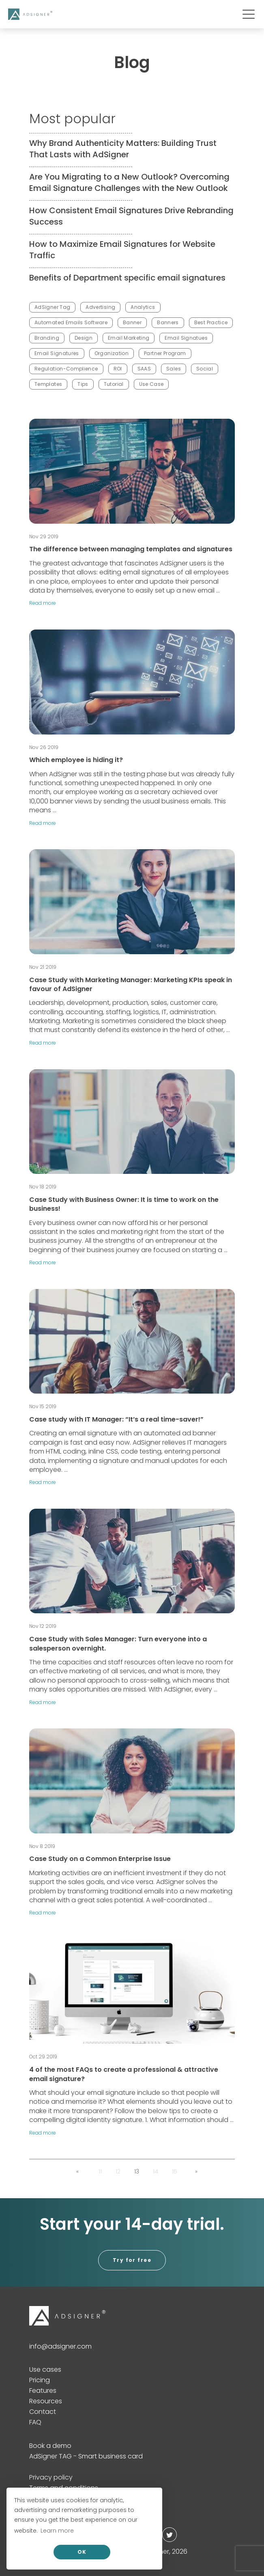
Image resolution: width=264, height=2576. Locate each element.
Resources (45, 2401)
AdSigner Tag (52, 307)
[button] (77, 2171)
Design (83, 337)
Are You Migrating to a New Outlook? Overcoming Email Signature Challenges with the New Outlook (129, 182)
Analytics (143, 307)
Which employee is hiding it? (76, 759)
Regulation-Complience (66, 368)
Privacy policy (51, 2477)
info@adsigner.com (60, 2346)
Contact (42, 2411)
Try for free (132, 2260)
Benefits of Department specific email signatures (127, 277)
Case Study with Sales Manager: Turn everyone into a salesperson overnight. (118, 1643)
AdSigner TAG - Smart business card (86, 2456)
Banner (132, 322)
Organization (111, 353)
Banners (168, 322)
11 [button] (100, 2171)
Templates (48, 384)
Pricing (39, 2380)
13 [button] (136, 2171)
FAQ (35, 2422)
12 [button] (118, 2171)
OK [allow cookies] (82, 2551)
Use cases (45, 2369)
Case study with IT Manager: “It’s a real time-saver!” (116, 1419)
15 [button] (174, 2171)
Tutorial (114, 384)
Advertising (100, 307)
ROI (118, 368)
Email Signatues (186, 337)
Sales (173, 368)
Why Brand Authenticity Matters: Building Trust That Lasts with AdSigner (123, 148)
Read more (42, 603)
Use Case (151, 384)
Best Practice (211, 322)
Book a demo (50, 2445)
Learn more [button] (57, 2531)
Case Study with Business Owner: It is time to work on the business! (124, 1204)
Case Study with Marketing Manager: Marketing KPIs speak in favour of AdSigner (130, 984)
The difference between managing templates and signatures (130, 549)
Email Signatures (56, 353)
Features (42, 2390)
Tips (82, 384)
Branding (46, 337)
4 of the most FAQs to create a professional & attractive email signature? (123, 2074)
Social (204, 368)
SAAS (144, 368)
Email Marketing (128, 337)
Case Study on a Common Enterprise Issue (100, 1858)
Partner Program (165, 353)
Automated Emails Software (70, 322)
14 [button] (155, 2171)
